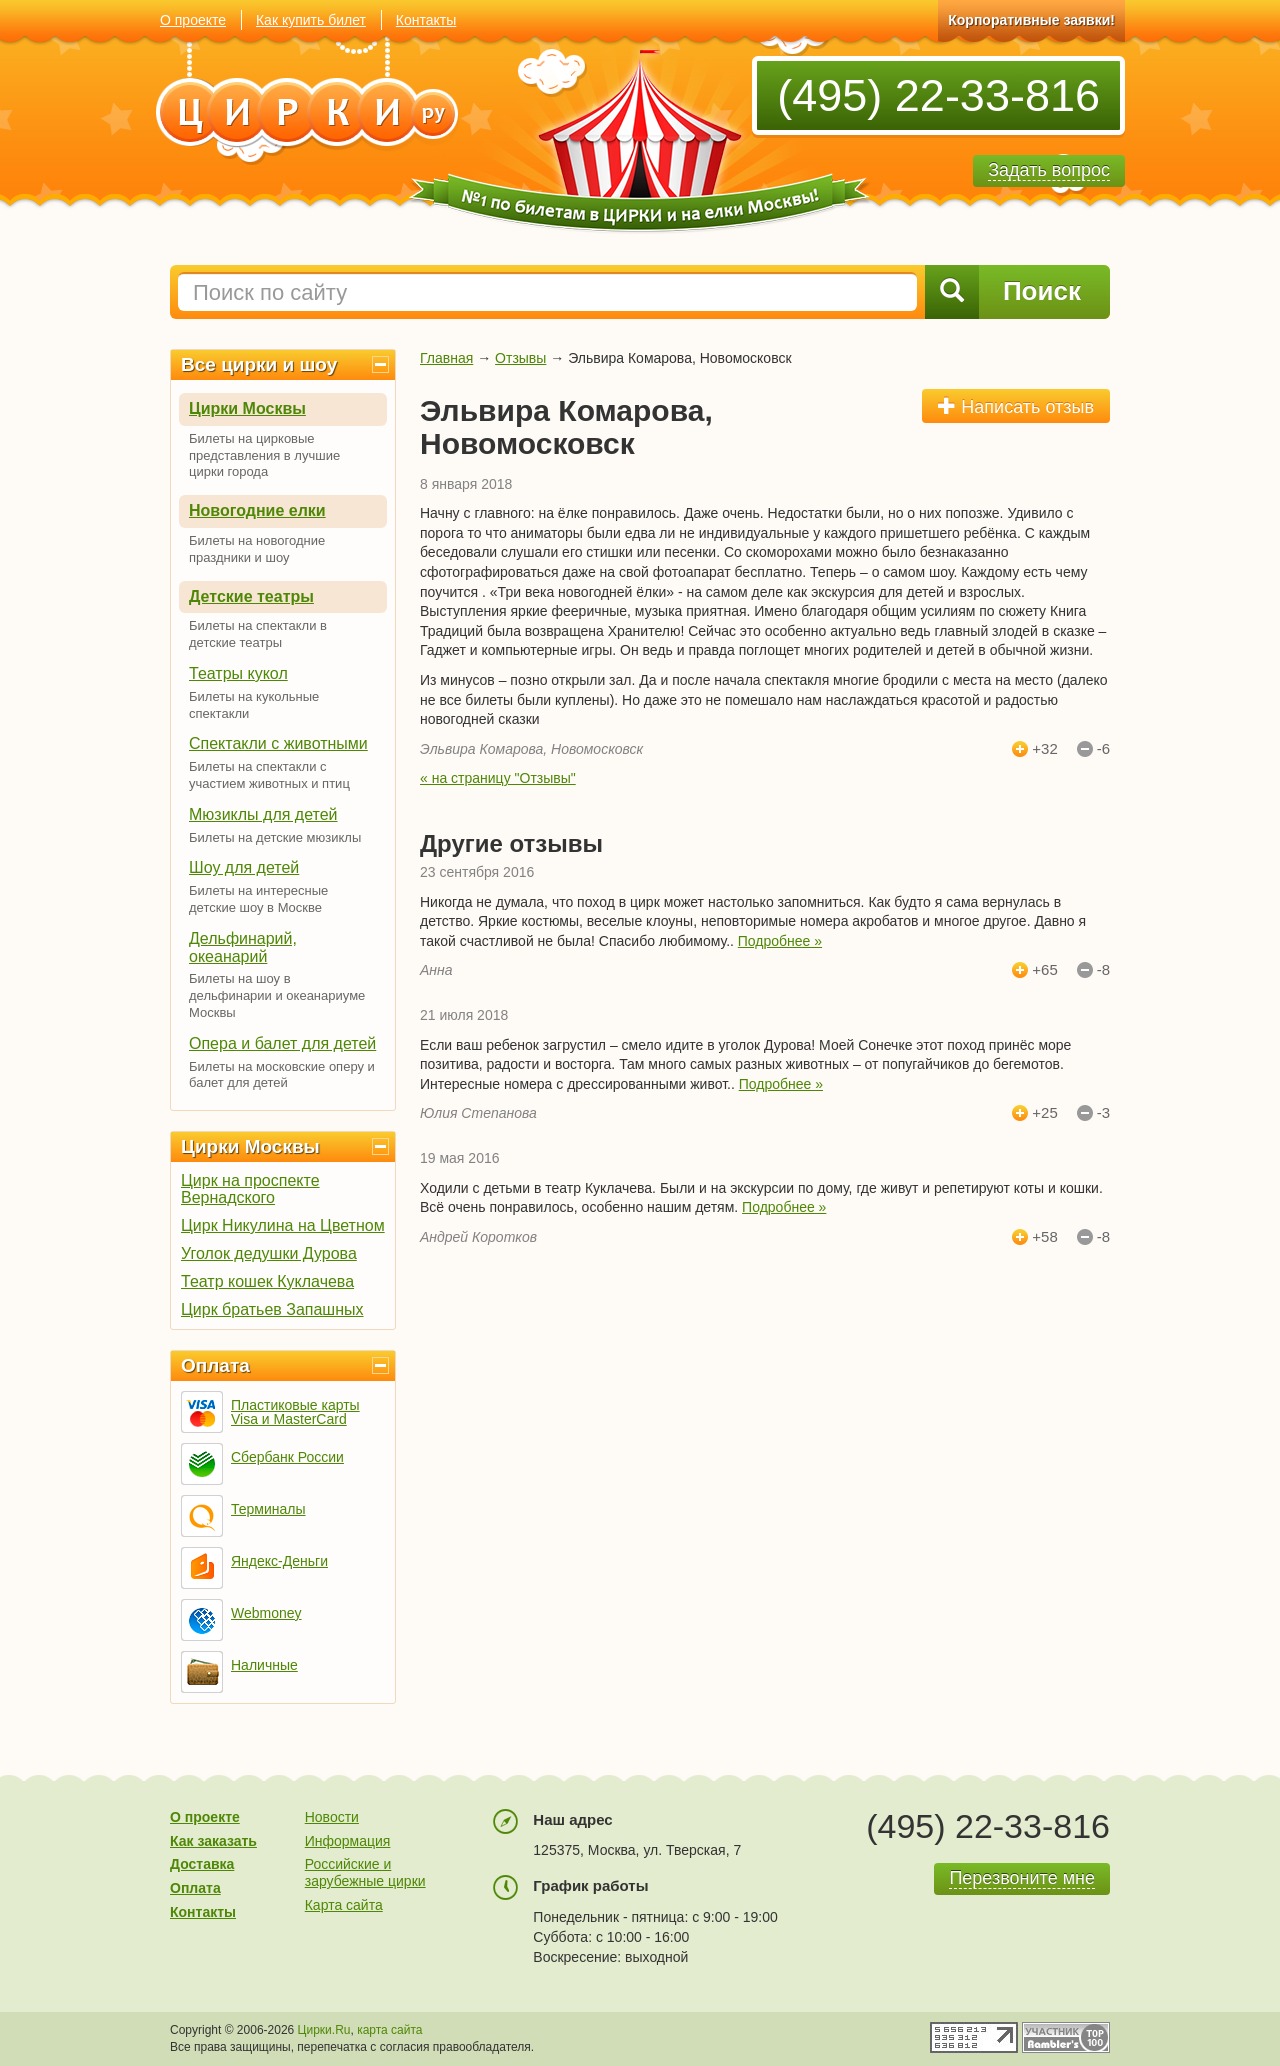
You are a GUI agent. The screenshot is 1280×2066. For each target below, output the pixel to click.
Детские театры (251, 596)
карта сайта (389, 2030)
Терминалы (268, 1509)
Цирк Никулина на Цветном (283, 1225)
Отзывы (520, 358)
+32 (1044, 749)
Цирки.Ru (324, 2030)
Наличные (264, 1665)
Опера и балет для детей (282, 1043)
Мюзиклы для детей (263, 814)
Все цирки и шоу (259, 364)
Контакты (426, 20)
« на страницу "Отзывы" (498, 778)
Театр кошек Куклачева (267, 1281)
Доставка (202, 1864)
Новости (332, 1817)
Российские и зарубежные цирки (365, 1872)
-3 (1103, 1113)
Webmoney (266, 1613)
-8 (1103, 970)
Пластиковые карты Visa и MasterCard (295, 1412)
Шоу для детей (244, 867)
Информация (348, 1841)
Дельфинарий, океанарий (243, 947)
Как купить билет (311, 20)
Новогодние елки (257, 510)
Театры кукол (238, 673)
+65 (1044, 970)
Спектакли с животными (278, 743)
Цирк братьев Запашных (272, 1309)
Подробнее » (780, 941)
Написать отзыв (1016, 406)
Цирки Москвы (247, 408)
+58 (1044, 1237)
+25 (1044, 1113)
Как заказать (213, 1841)
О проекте (193, 20)
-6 (1103, 749)
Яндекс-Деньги (279, 1561)
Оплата (215, 1365)
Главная (446, 358)
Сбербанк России (287, 1457)
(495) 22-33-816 (938, 95)
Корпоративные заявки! (1031, 20)
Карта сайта (344, 1905)
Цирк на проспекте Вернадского (250, 1189)
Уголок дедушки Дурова (269, 1253)
